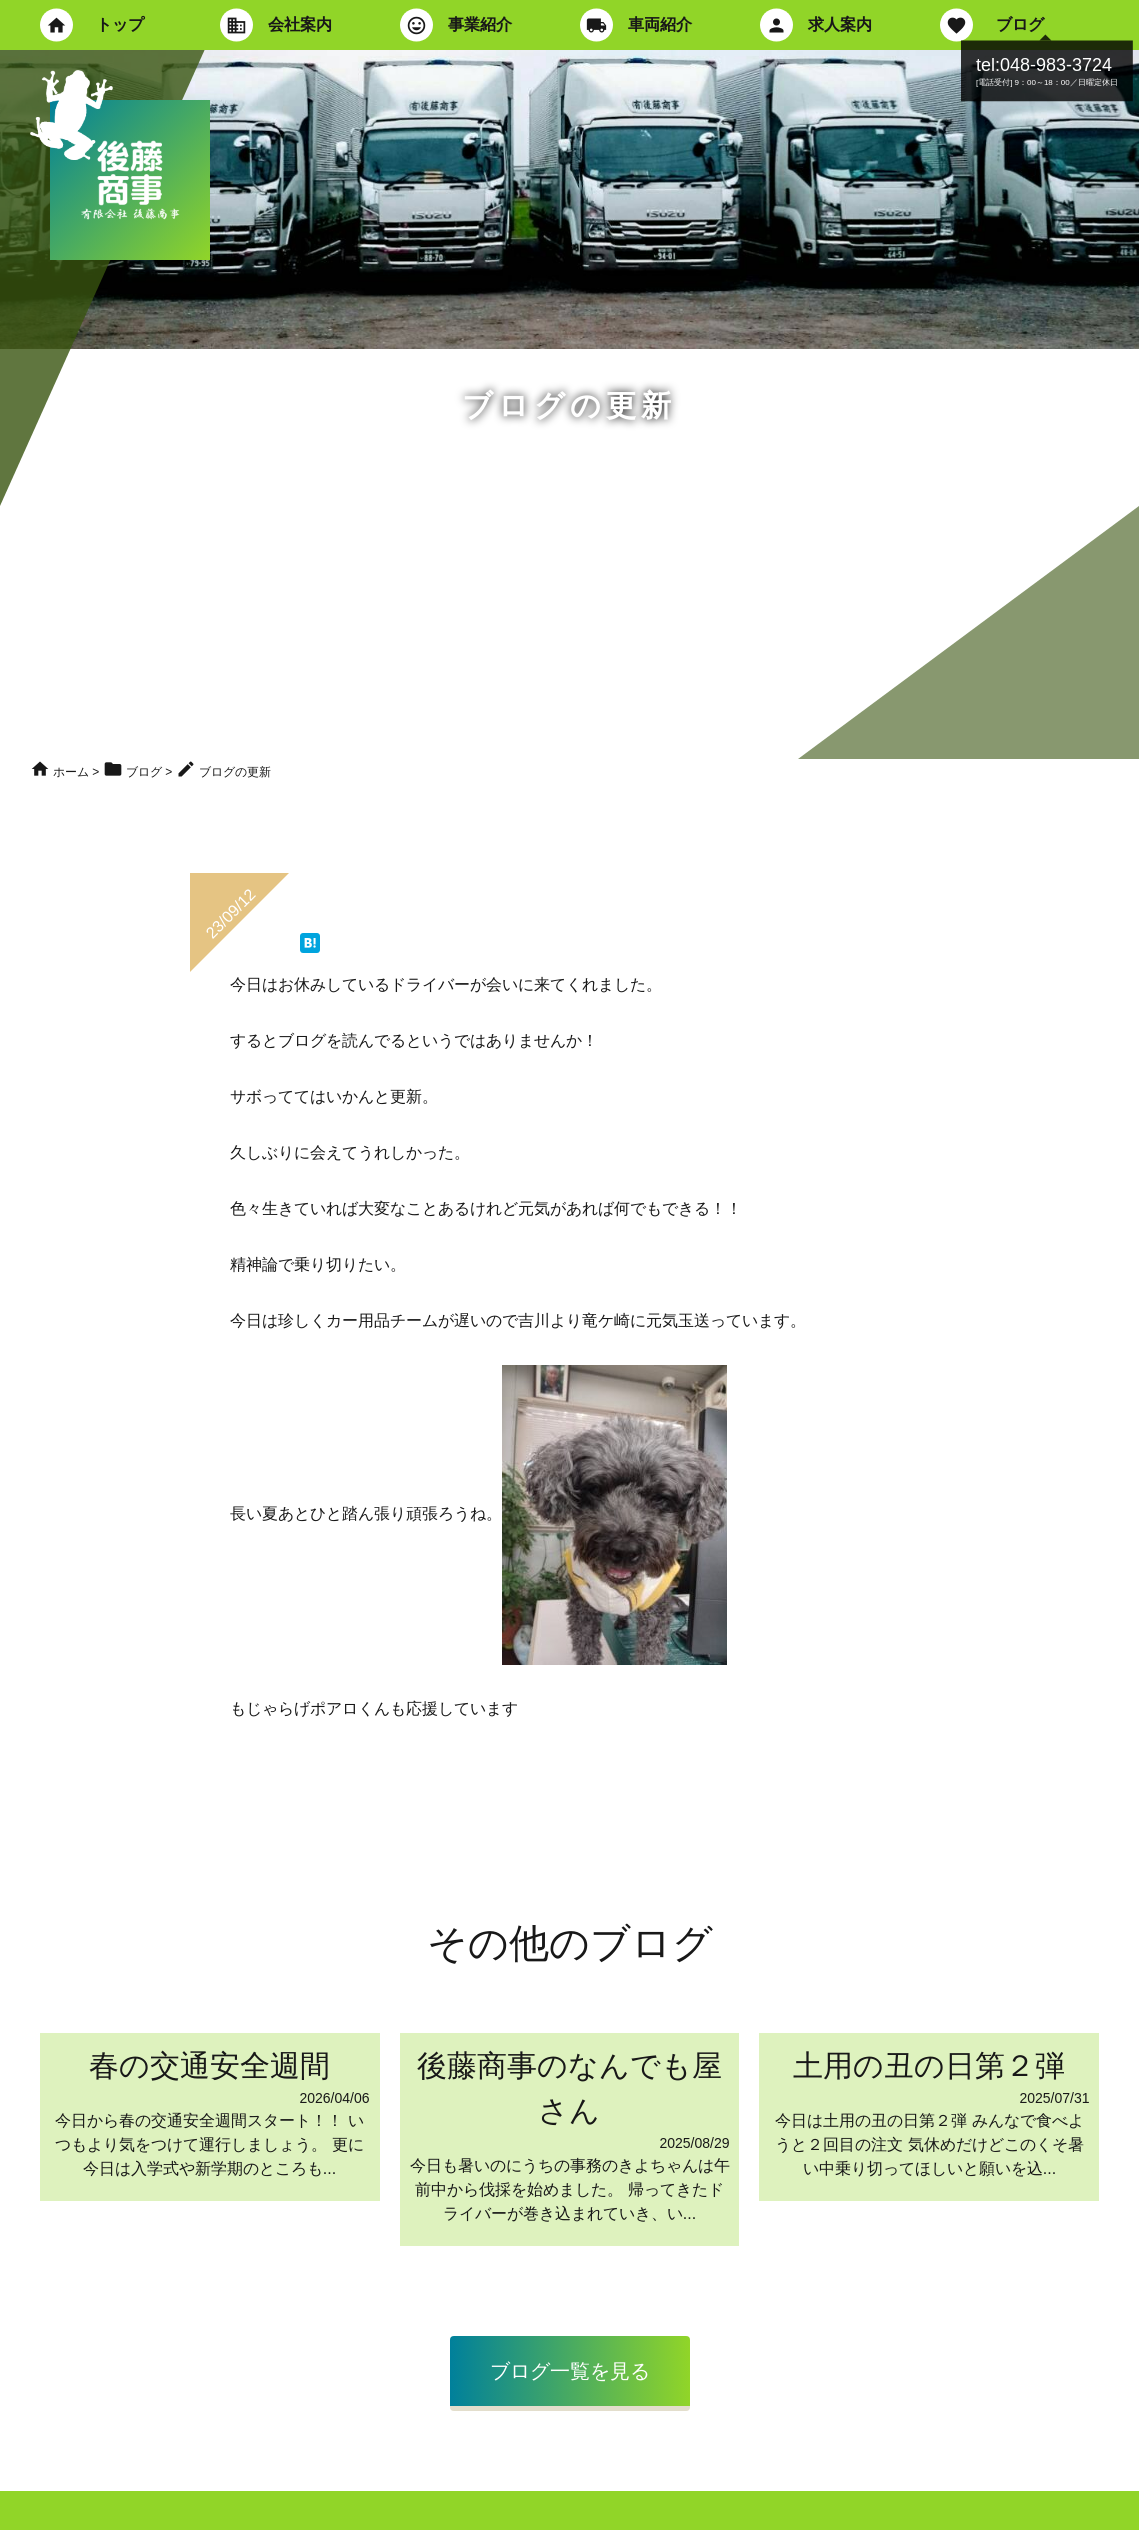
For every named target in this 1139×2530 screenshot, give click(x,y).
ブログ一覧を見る (570, 2371)
